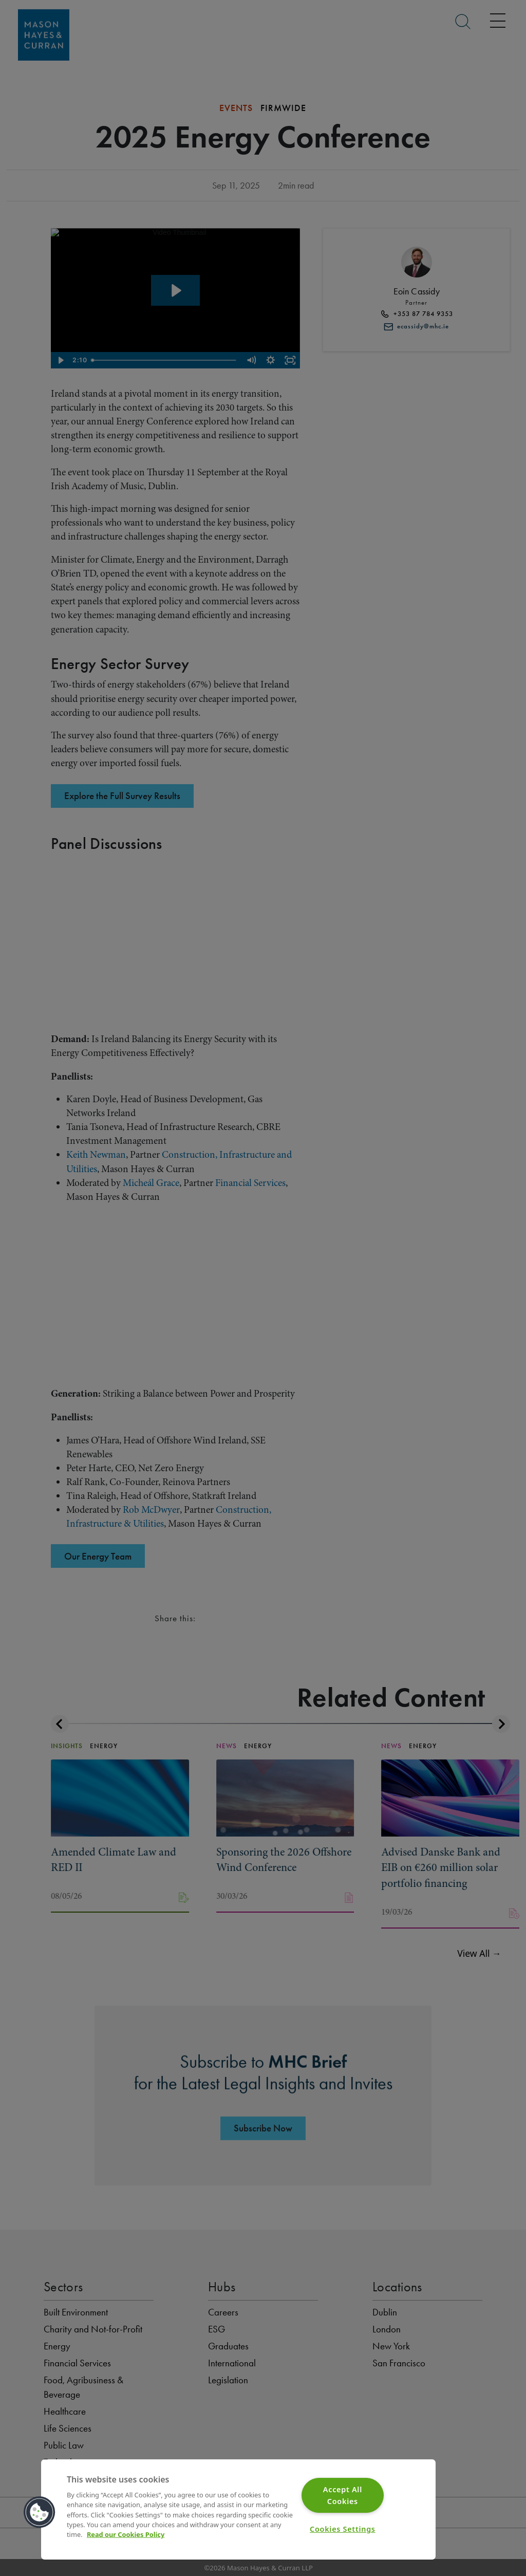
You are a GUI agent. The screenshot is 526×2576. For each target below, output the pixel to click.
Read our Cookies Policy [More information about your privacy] (125, 2534)
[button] (39, 2512)
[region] (238, 2509)
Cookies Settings (342, 2529)
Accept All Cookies (342, 2495)
